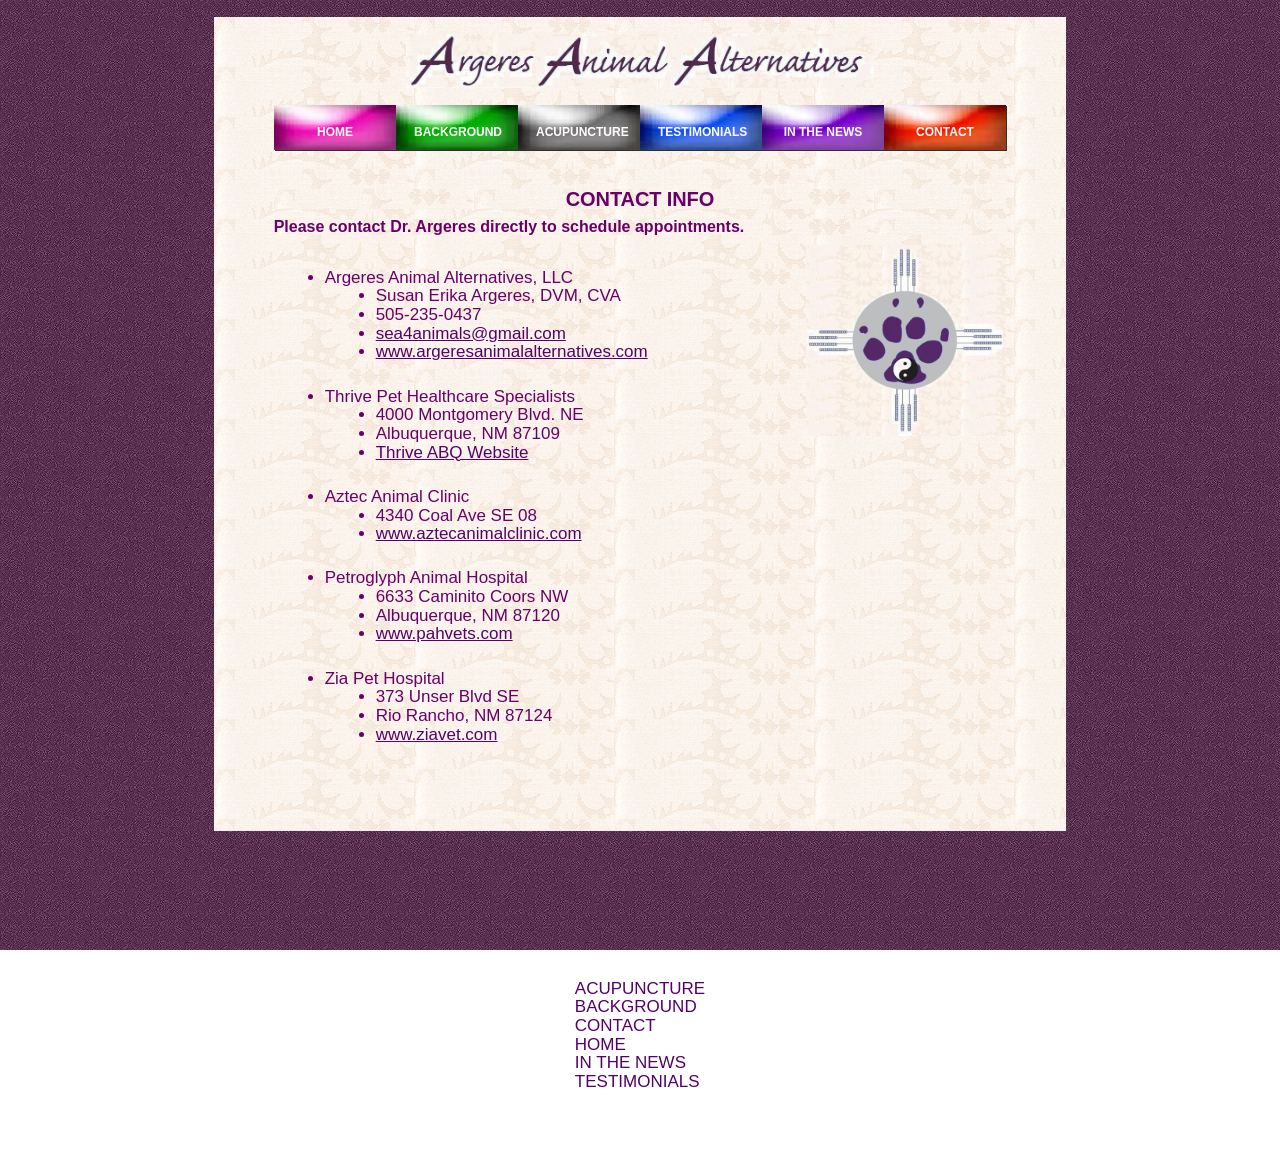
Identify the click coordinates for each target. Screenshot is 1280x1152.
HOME (600, 1044)
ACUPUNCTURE (640, 988)
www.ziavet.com (437, 734)
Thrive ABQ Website (452, 452)
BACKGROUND (636, 1006)
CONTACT (615, 1025)
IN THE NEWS (630, 1062)
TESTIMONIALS (637, 1081)
